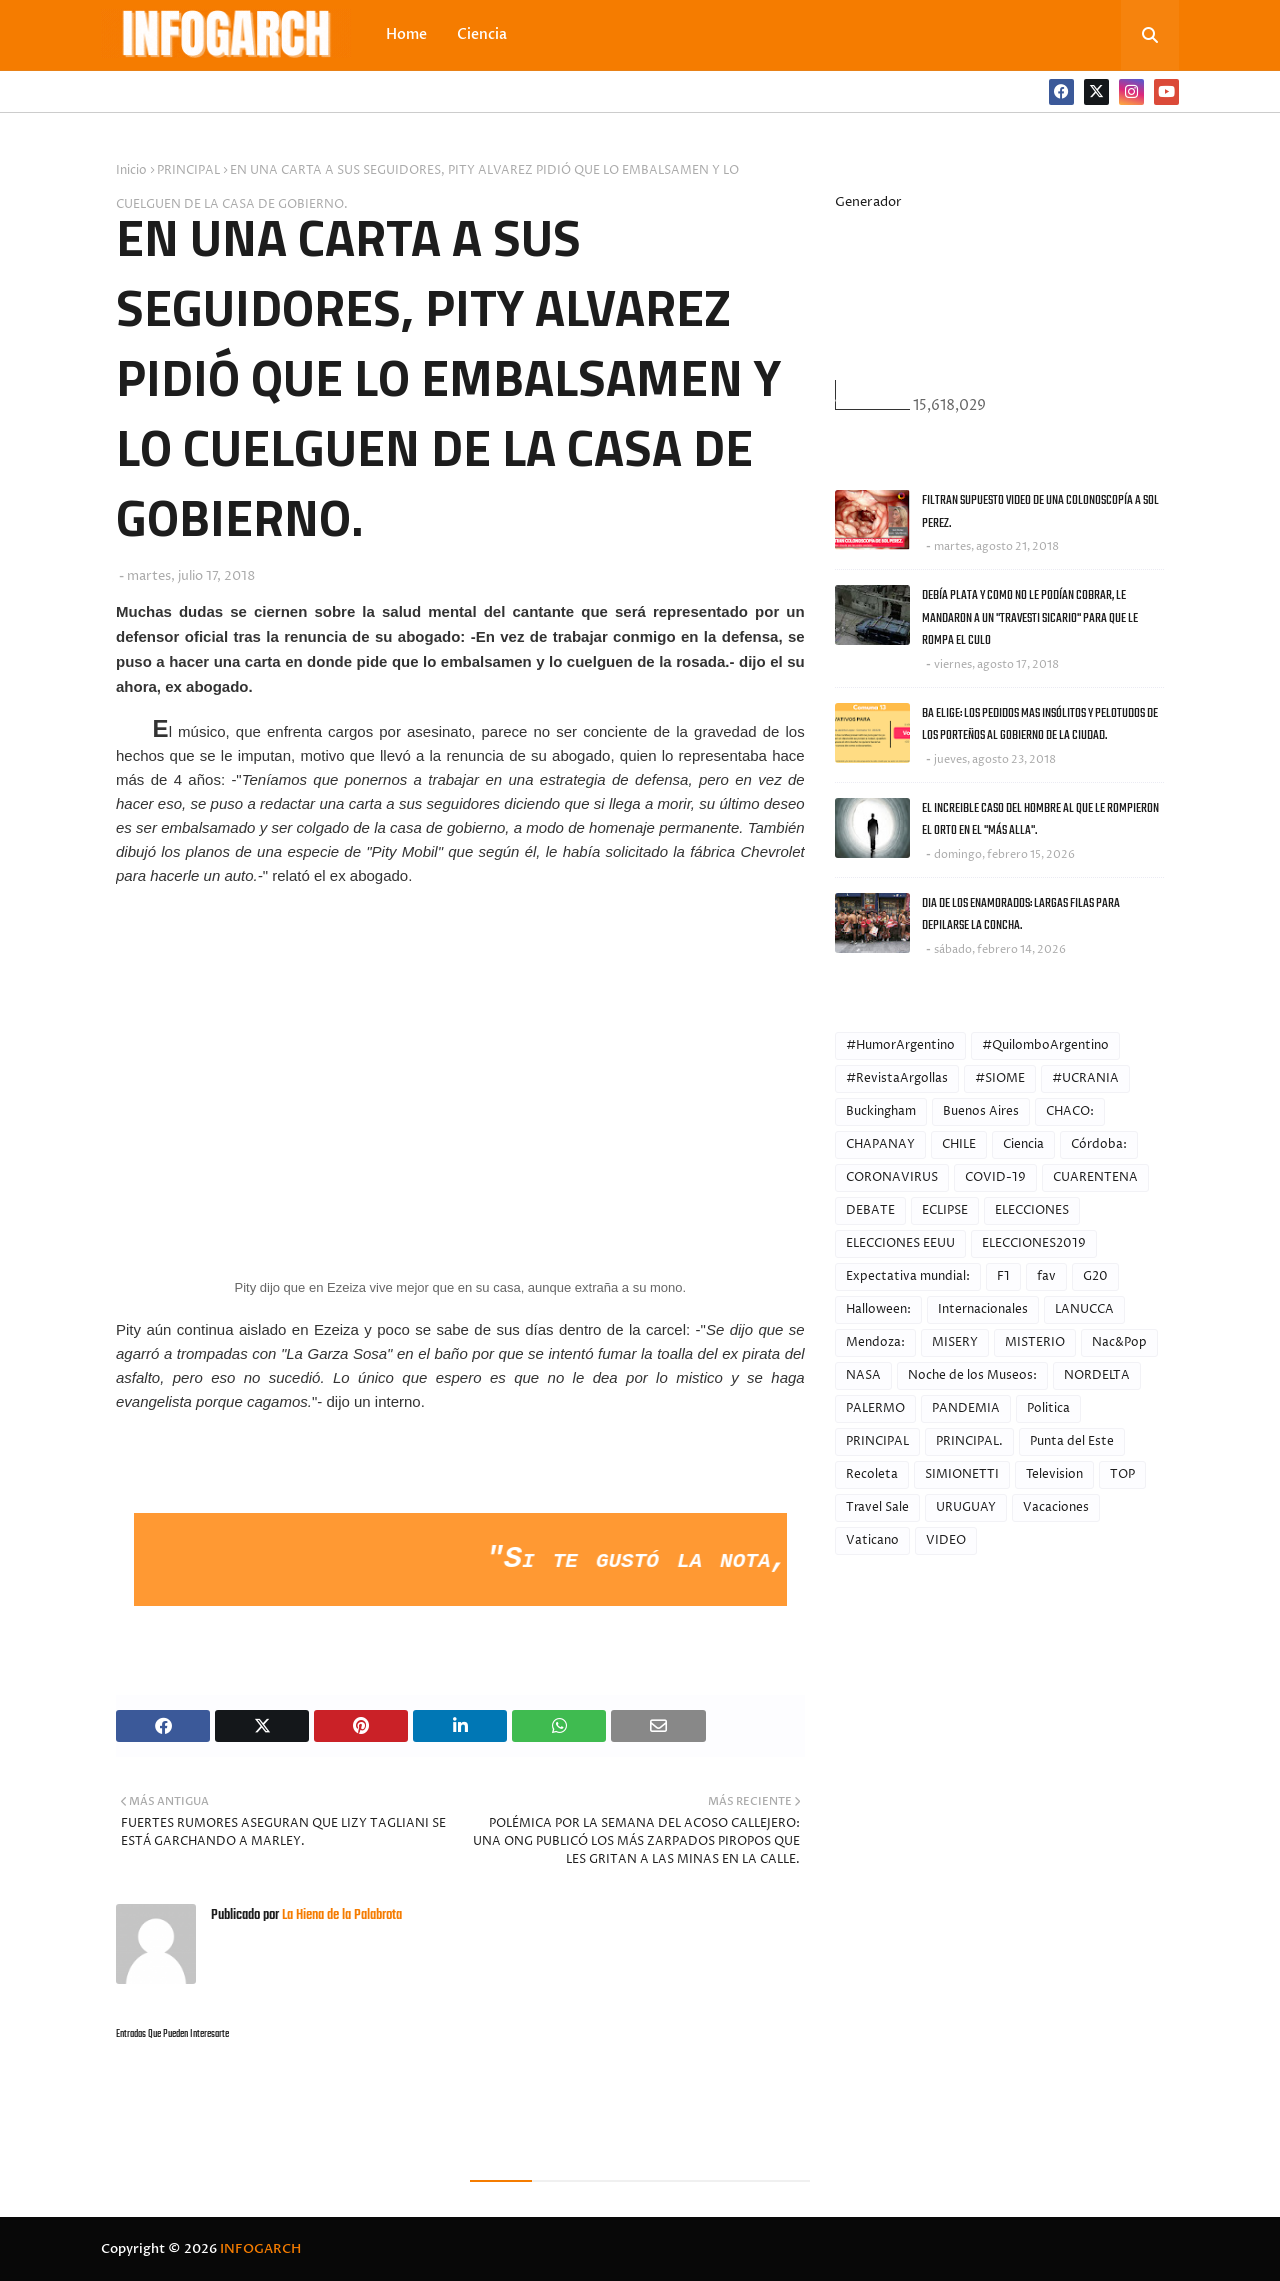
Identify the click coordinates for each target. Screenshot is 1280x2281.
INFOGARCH (260, 2249)
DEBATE (870, 1210)
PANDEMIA (966, 1408)
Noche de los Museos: (972, 1375)
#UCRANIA (1085, 1078)
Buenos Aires (981, 1111)
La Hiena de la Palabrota (340, 1915)
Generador (868, 202)
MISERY (955, 1342)
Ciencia (1023, 1144)
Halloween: (878, 1309)
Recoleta (872, 1474)
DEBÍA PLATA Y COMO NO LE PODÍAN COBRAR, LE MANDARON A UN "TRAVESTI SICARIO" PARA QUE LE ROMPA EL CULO (1030, 618)
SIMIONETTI (962, 1474)
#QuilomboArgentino (1045, 1045)
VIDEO (946, 1540)
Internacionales (983, 1309)
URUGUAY (966, 1507)
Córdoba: (1099, 1144)
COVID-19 (995, 1177)
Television (1054, 1474)
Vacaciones (1056, 1507)
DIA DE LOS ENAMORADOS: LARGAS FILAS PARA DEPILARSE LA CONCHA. (1021, 915)
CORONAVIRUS (892, 1177)
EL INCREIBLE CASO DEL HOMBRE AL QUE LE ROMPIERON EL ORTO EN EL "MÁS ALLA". (1040, 820)
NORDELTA (1097, 1375)
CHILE (959, 1144)
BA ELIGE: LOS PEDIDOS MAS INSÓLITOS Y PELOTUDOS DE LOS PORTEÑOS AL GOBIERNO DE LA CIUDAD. (1040, 725)
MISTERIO (1035, 1342)
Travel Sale (877, 1507)
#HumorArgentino (900, 1045)
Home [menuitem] (406, 34)
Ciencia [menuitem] (482, 34)
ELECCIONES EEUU (900, 1243)
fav (1046, 1276)
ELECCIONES (1032, 1210)
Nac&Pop (1119, 1342)
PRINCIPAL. (969, 1441)
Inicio (131, 170)
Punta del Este (1072, 1441)
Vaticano (872, 1540)
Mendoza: (875, 1342)
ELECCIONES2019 (1034, 1243)
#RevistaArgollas (897, 1078)
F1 (1003, 1276)
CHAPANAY (880, 1144)
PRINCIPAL (188, 170)
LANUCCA (1084, 1309)
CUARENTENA (1095, 1177)
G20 (1095, 1276)
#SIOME (1000, 1078)
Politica (1048, 1408)
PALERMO (875, 1408)
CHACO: (1070, 1111)
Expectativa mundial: (908, 1276)
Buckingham (881, 1111)
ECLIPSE (945, 1210)
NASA (863, 1375)
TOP (1122, 1474)
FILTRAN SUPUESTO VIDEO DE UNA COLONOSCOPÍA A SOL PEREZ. (1040, 512)
